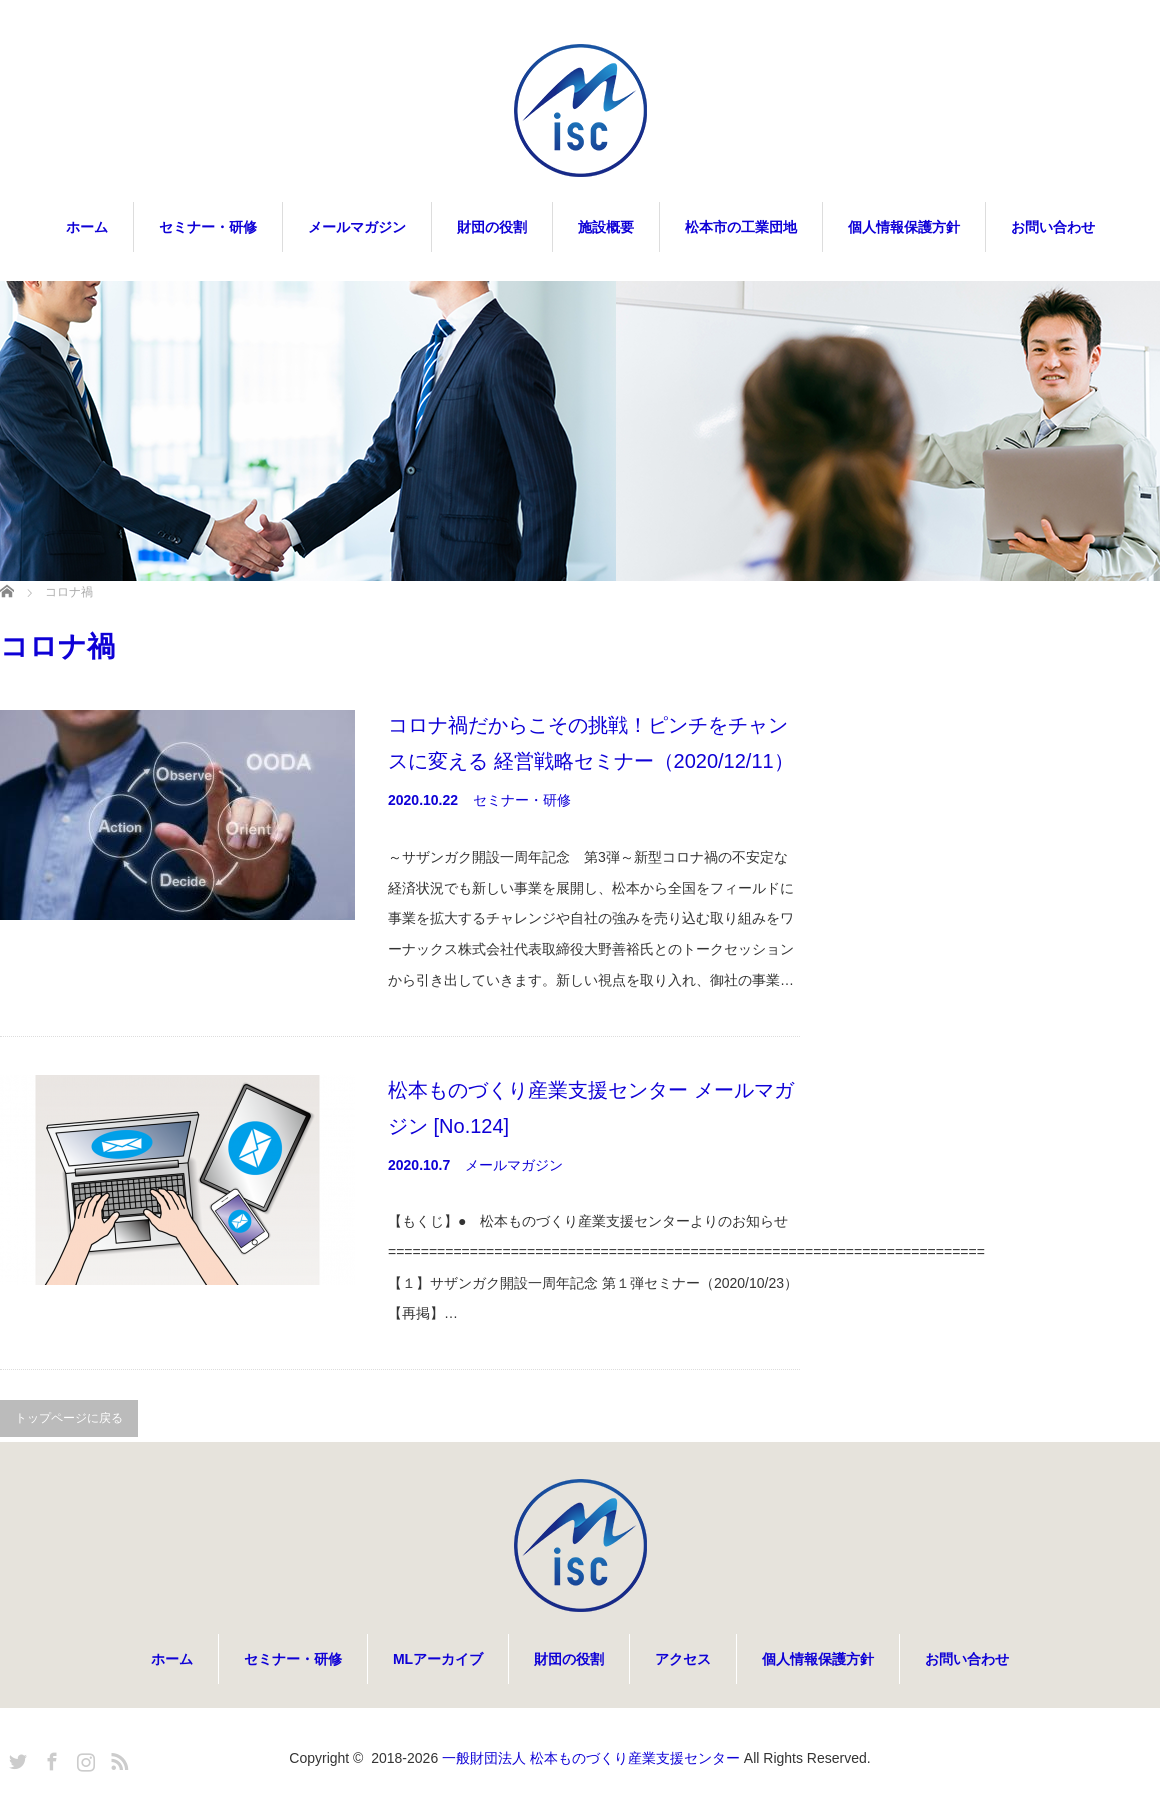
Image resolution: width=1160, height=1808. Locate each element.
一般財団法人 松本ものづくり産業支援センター (591, 1758)
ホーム (87, 227)
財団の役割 (492, 227)
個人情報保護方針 (904, 227)
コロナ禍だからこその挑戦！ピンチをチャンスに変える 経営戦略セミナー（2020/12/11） (591, 743)
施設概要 (606, 227)
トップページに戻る (69, 1418)
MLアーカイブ (438, 1659)
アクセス (683, 1659)
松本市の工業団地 (741, 227)
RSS (117, 1758)
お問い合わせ (1053, 227)
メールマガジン (357, 227)
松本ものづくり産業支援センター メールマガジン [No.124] (591, 1108)
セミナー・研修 (208, 227)
